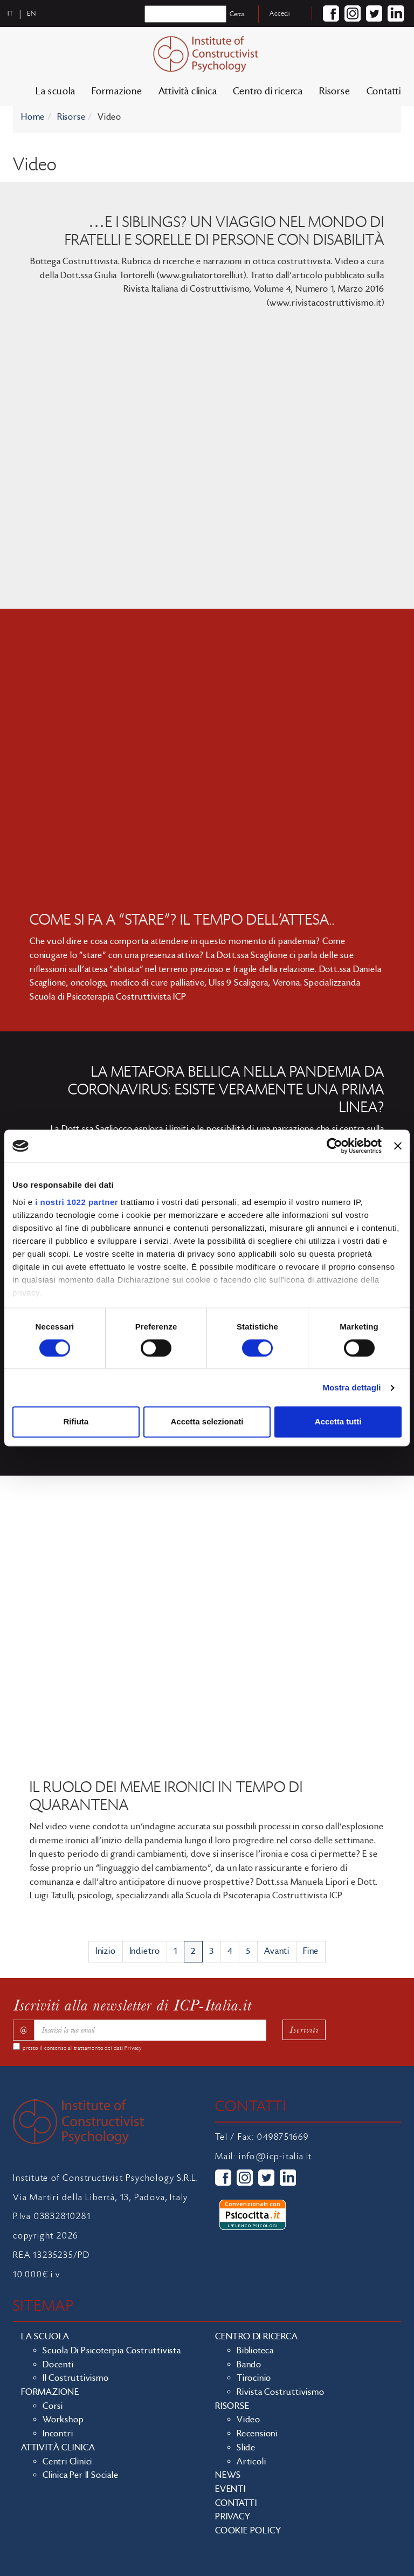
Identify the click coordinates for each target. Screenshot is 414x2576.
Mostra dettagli (351, 1387)
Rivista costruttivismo (281, 2392)
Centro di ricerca (268, 91)
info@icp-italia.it (275, 2156)
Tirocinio (254, 2378)
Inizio (105, 1951)
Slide (246, 2447)
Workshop (63, 2419)
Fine (311, 1951)
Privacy (133, 2048)
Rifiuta (75, 1422)
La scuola (55, 91)
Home (33, 117)
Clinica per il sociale (81, 2475)
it (11, 13)
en (31, 13)
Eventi (230, 2489)
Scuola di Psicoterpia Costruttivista (112, 2350)
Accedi (280, 13)
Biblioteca (255, 2350)
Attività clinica (187, 91)
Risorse (334, 91)
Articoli (251, 2461)
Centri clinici (67, 2461)
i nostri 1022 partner (76, 1202)
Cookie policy (248, 2530)
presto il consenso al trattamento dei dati (82, 2048)
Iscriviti (304, 2029)
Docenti (58, 2364)
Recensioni (257, 2433)
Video (248, 2419)
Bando (249, 2364)
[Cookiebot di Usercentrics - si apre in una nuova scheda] (334, 1146)
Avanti (276, 1951)
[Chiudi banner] (398, 1145)
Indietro (144, 1951)
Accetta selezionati (206, 1422)
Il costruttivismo (76, 2378)
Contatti (384, 91)
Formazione (117, 91)
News (228, 2475)
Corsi (53, 2406)
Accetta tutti (338, 1422)
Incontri (58, 2433)
